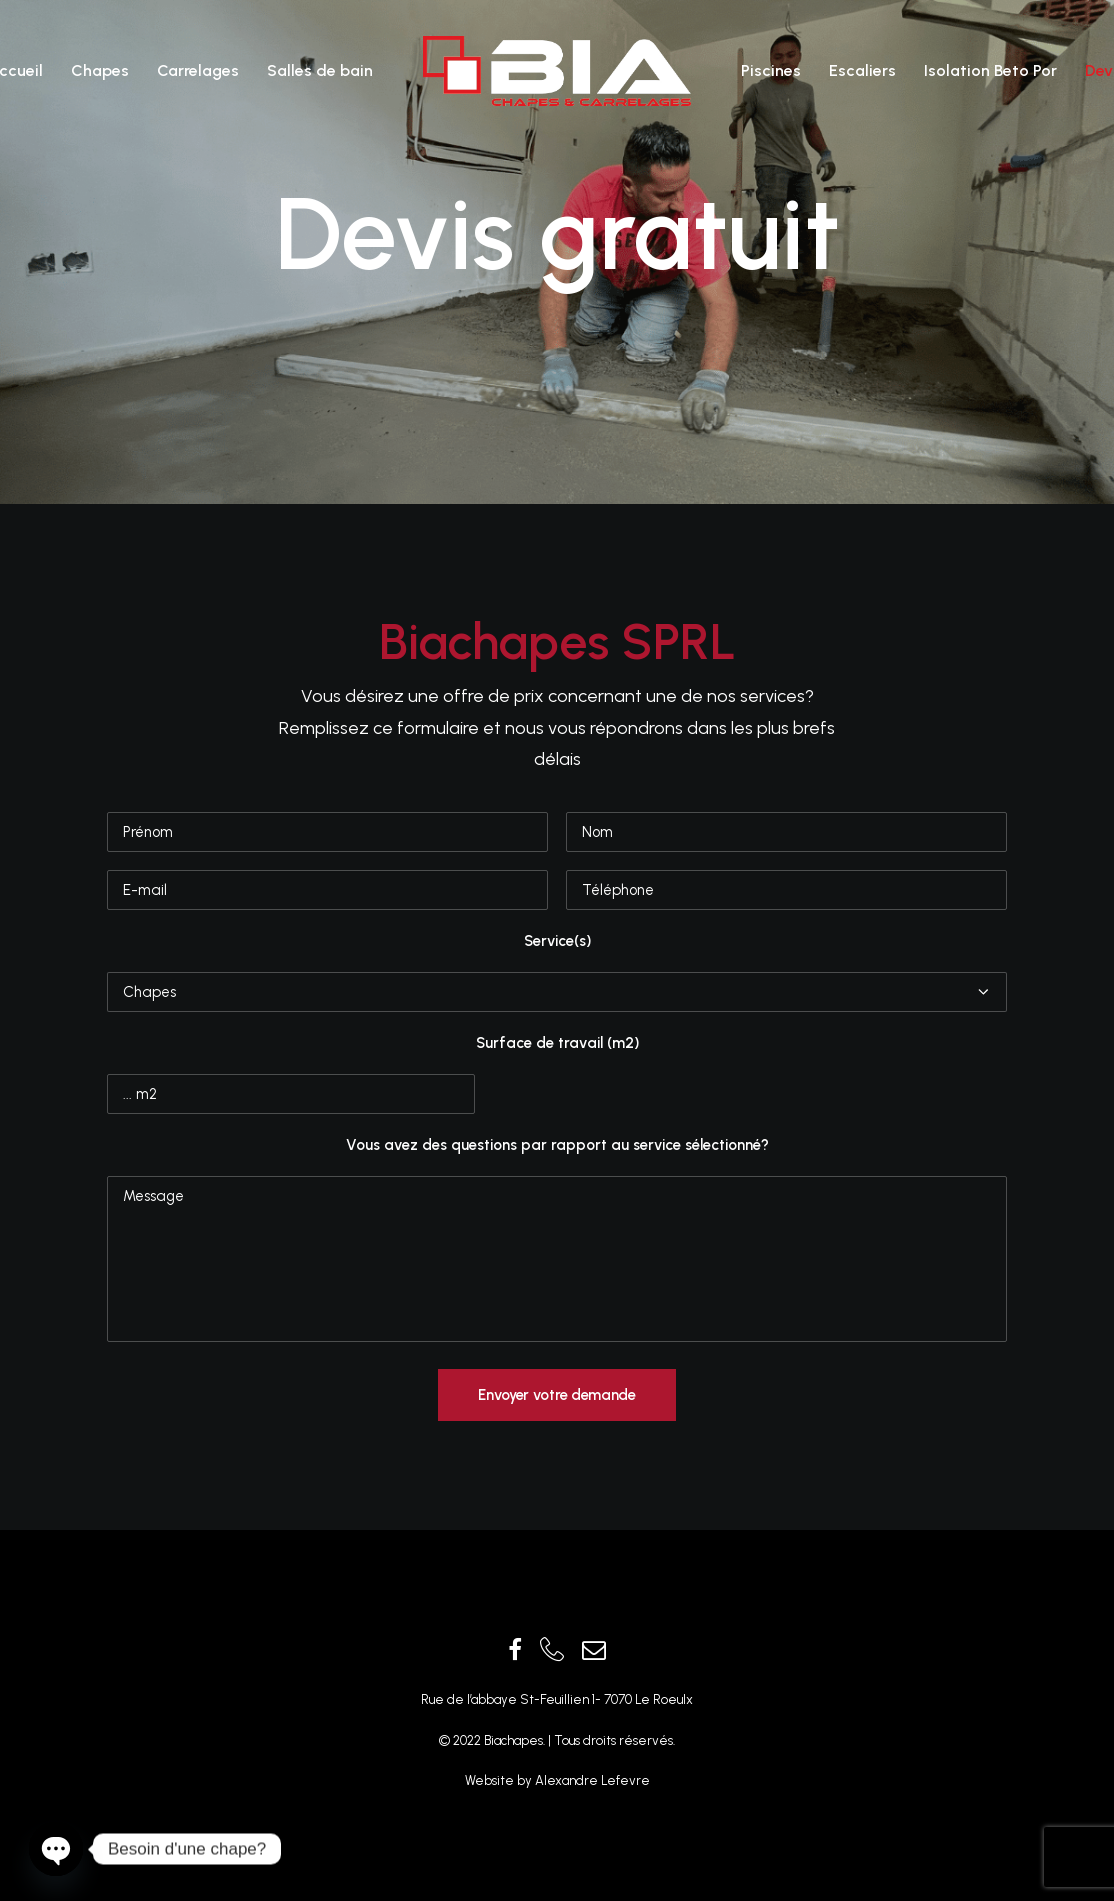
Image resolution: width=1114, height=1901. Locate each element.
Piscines (771, 70)
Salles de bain (320, 70)
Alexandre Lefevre (591, 1780)
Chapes (100, 70)
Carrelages (198, 70)
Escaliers (862, 70)
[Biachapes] (557, 71)
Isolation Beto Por (990, 70)
